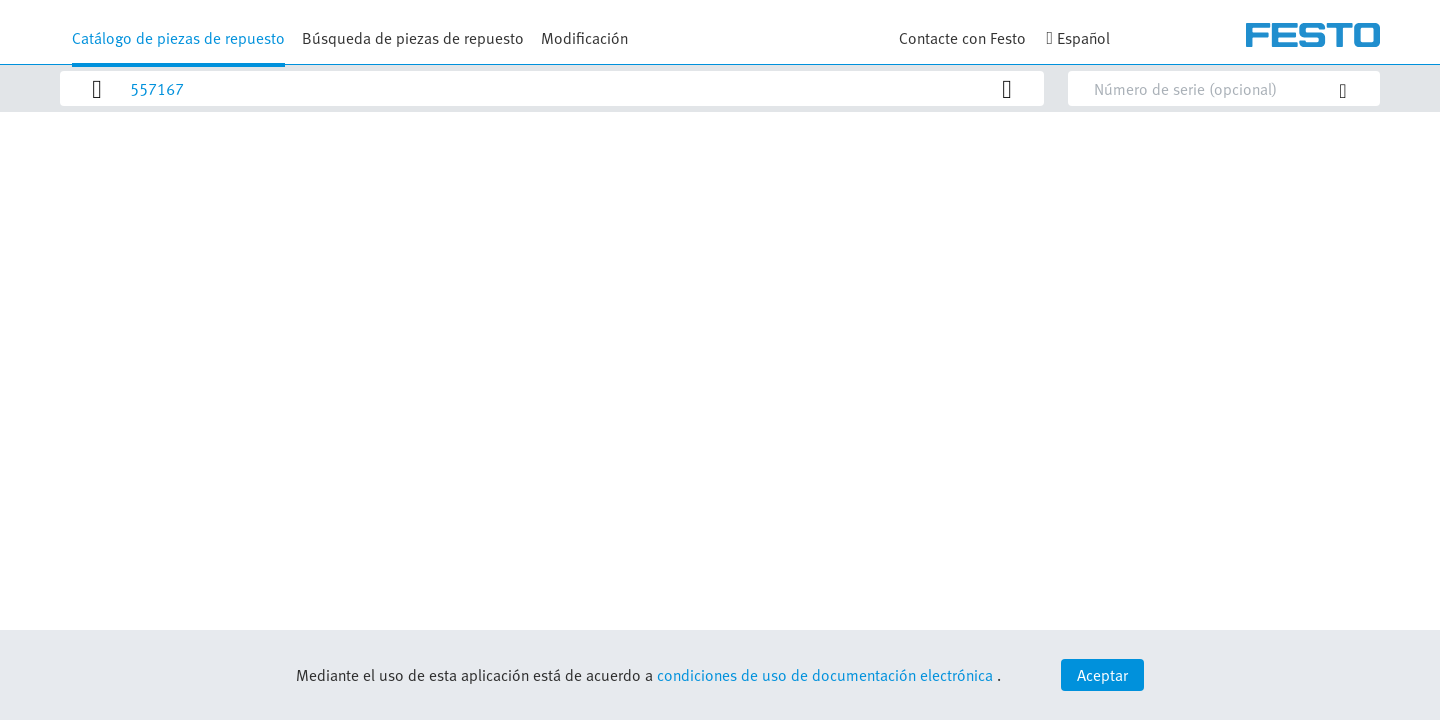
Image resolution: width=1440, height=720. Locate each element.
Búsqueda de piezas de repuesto (413, 38)
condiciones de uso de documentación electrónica (825, 675)
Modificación (584, 38)
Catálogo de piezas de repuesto (178, 38)
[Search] (561, 89)
